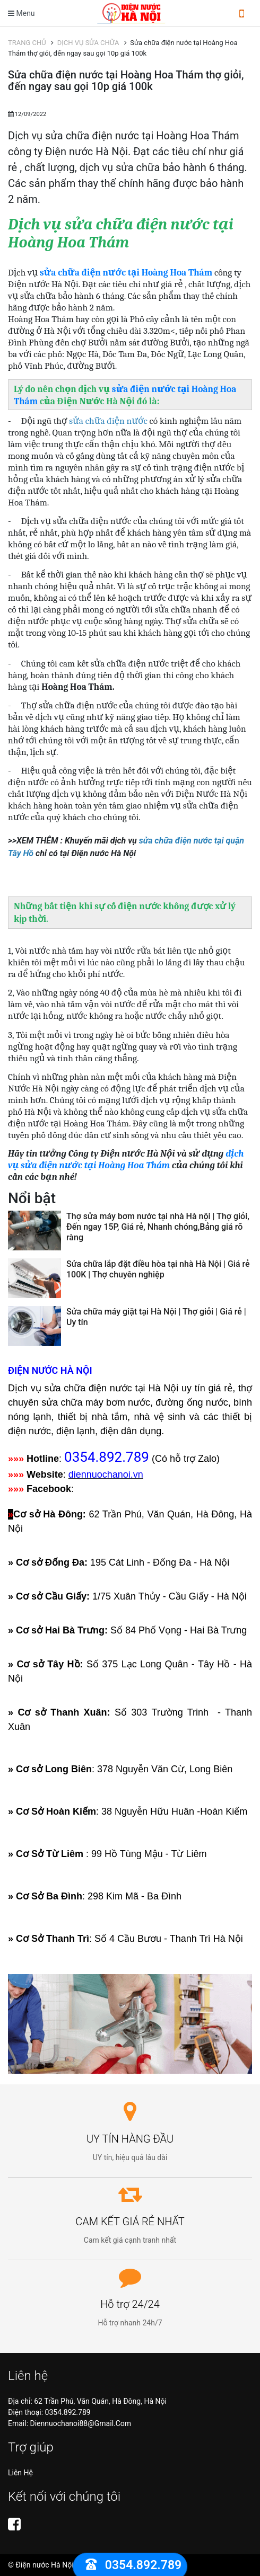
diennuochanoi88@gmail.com (81, 2423)
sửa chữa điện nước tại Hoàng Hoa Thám (126, 272)
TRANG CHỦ (28, 43)
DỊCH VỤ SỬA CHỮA (90, 43)
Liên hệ (20, 2472)
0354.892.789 (68, 2412)
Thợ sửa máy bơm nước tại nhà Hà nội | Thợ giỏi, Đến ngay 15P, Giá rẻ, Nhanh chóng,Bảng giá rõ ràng (157, 1226)
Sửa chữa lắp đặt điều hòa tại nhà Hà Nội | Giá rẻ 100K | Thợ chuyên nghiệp (158, 1269)
